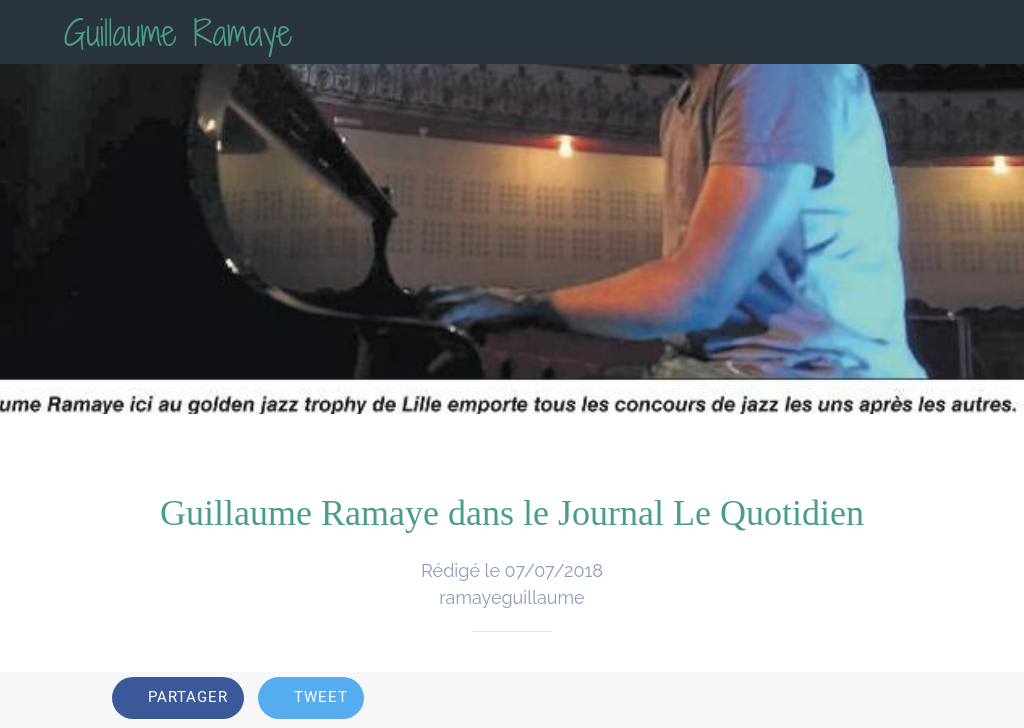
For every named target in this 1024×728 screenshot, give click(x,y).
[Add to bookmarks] (888, 700)
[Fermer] (32, 32)
